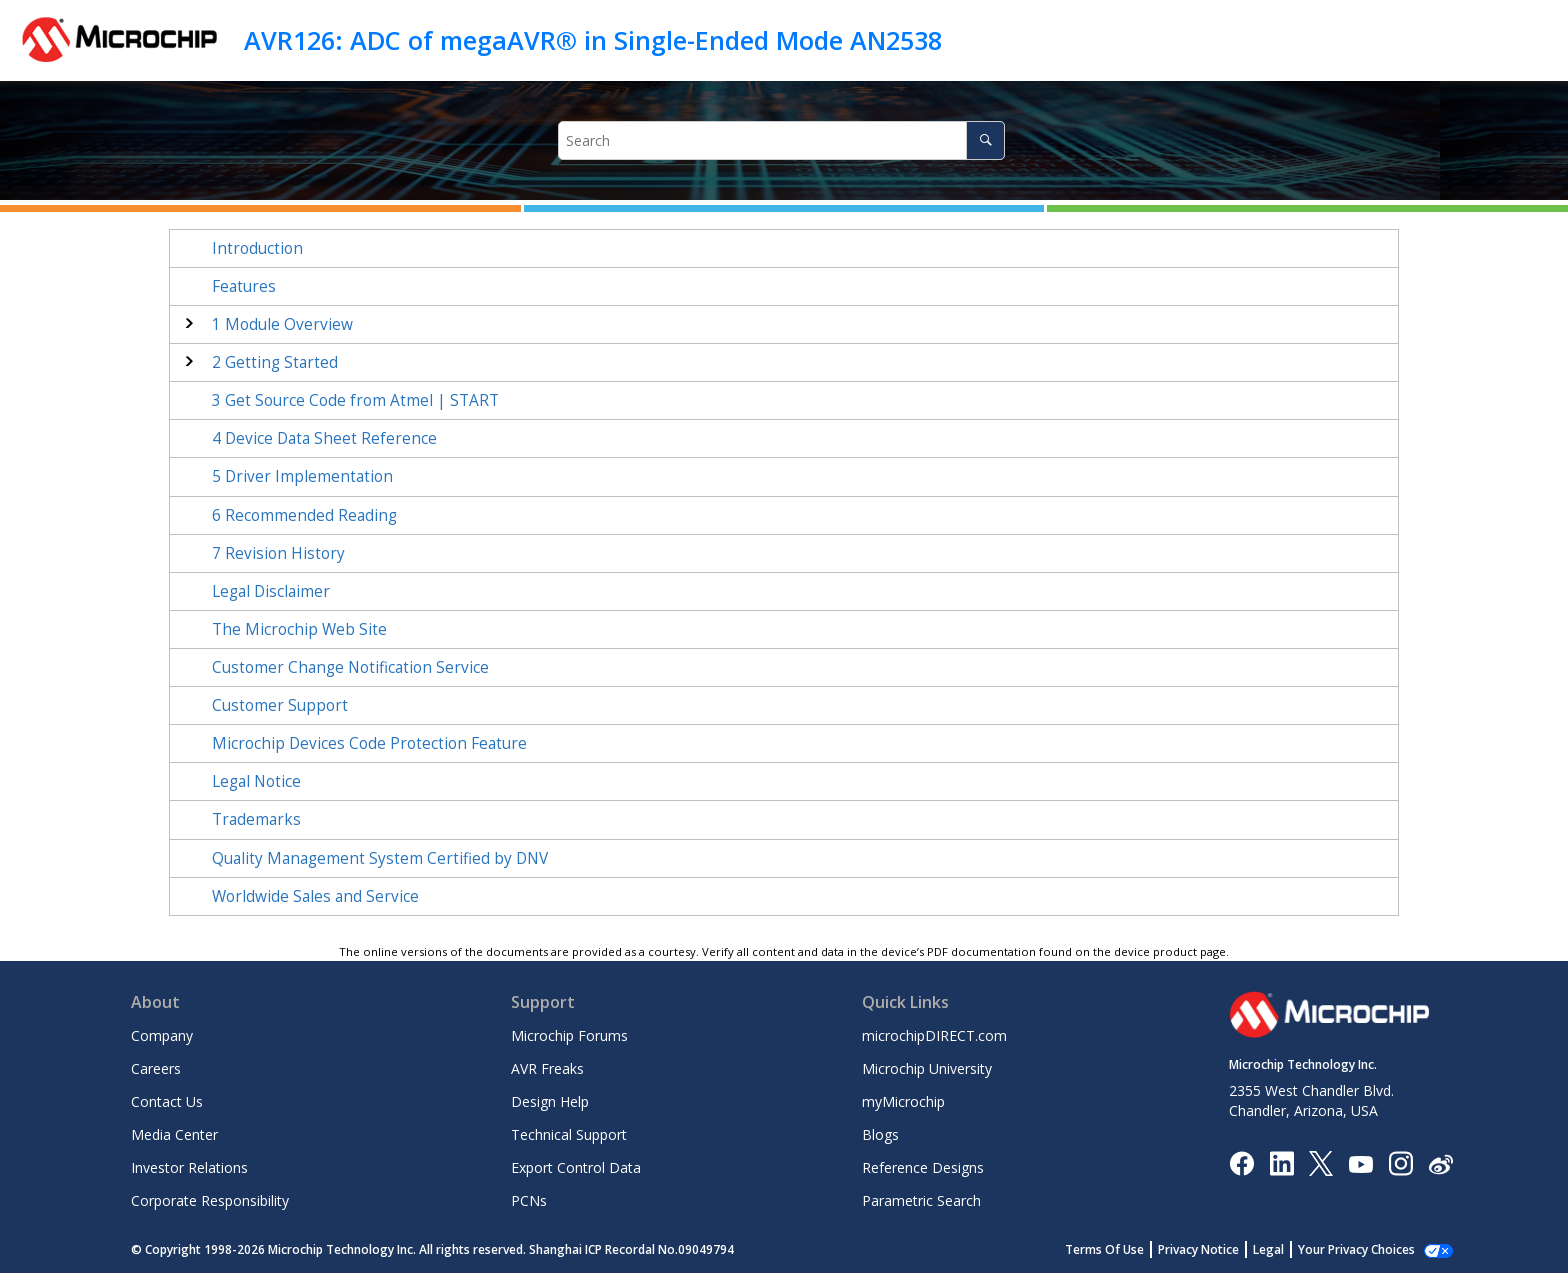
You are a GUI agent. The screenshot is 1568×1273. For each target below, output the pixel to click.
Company (162, 1035)
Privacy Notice (1198, 1249)
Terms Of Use (1104, 1249)
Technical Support (569, 1134)
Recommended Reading (304, 515)
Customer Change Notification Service (350, 667)
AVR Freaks (547, 1068)
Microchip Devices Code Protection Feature (369, 743)
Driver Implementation (302, 476)
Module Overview (282, 324)
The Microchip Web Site (299, 629)
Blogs (880, 1134)
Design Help (550, 1101)
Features (244, 286)
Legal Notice (256, 781)
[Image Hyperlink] (1360, 1163)
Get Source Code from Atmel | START (355, 400)
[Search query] (781, 140)
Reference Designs (923, 1167)
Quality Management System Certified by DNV (380, 858)
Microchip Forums (569, 1035)
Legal (1268, 1249)
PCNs (529, 1200)
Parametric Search (921, 1200)
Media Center (174, 1134)
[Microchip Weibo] (1440, 1163)
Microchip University (927, 1068)
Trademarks (256, 819)
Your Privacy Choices (1356, 1249)
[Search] (985, 140)
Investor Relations (189, 1167)
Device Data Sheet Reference (324, 438)
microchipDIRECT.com (934, 1035)
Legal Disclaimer (271, 591)
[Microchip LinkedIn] (1281, 1162)
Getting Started (275, 362)
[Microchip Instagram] (1400, 1162)
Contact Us (167, 1101)
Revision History (278, 553)
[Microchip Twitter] (1321, 1162)
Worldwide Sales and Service (315, 896)
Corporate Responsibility (210, 1200)
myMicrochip (903, 1101)
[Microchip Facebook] (1241, 1162)
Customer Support (280, 705)
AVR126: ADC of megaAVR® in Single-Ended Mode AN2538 (593, 40)
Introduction (257, 248)
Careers (156, 1068)
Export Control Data (576, 1167)
